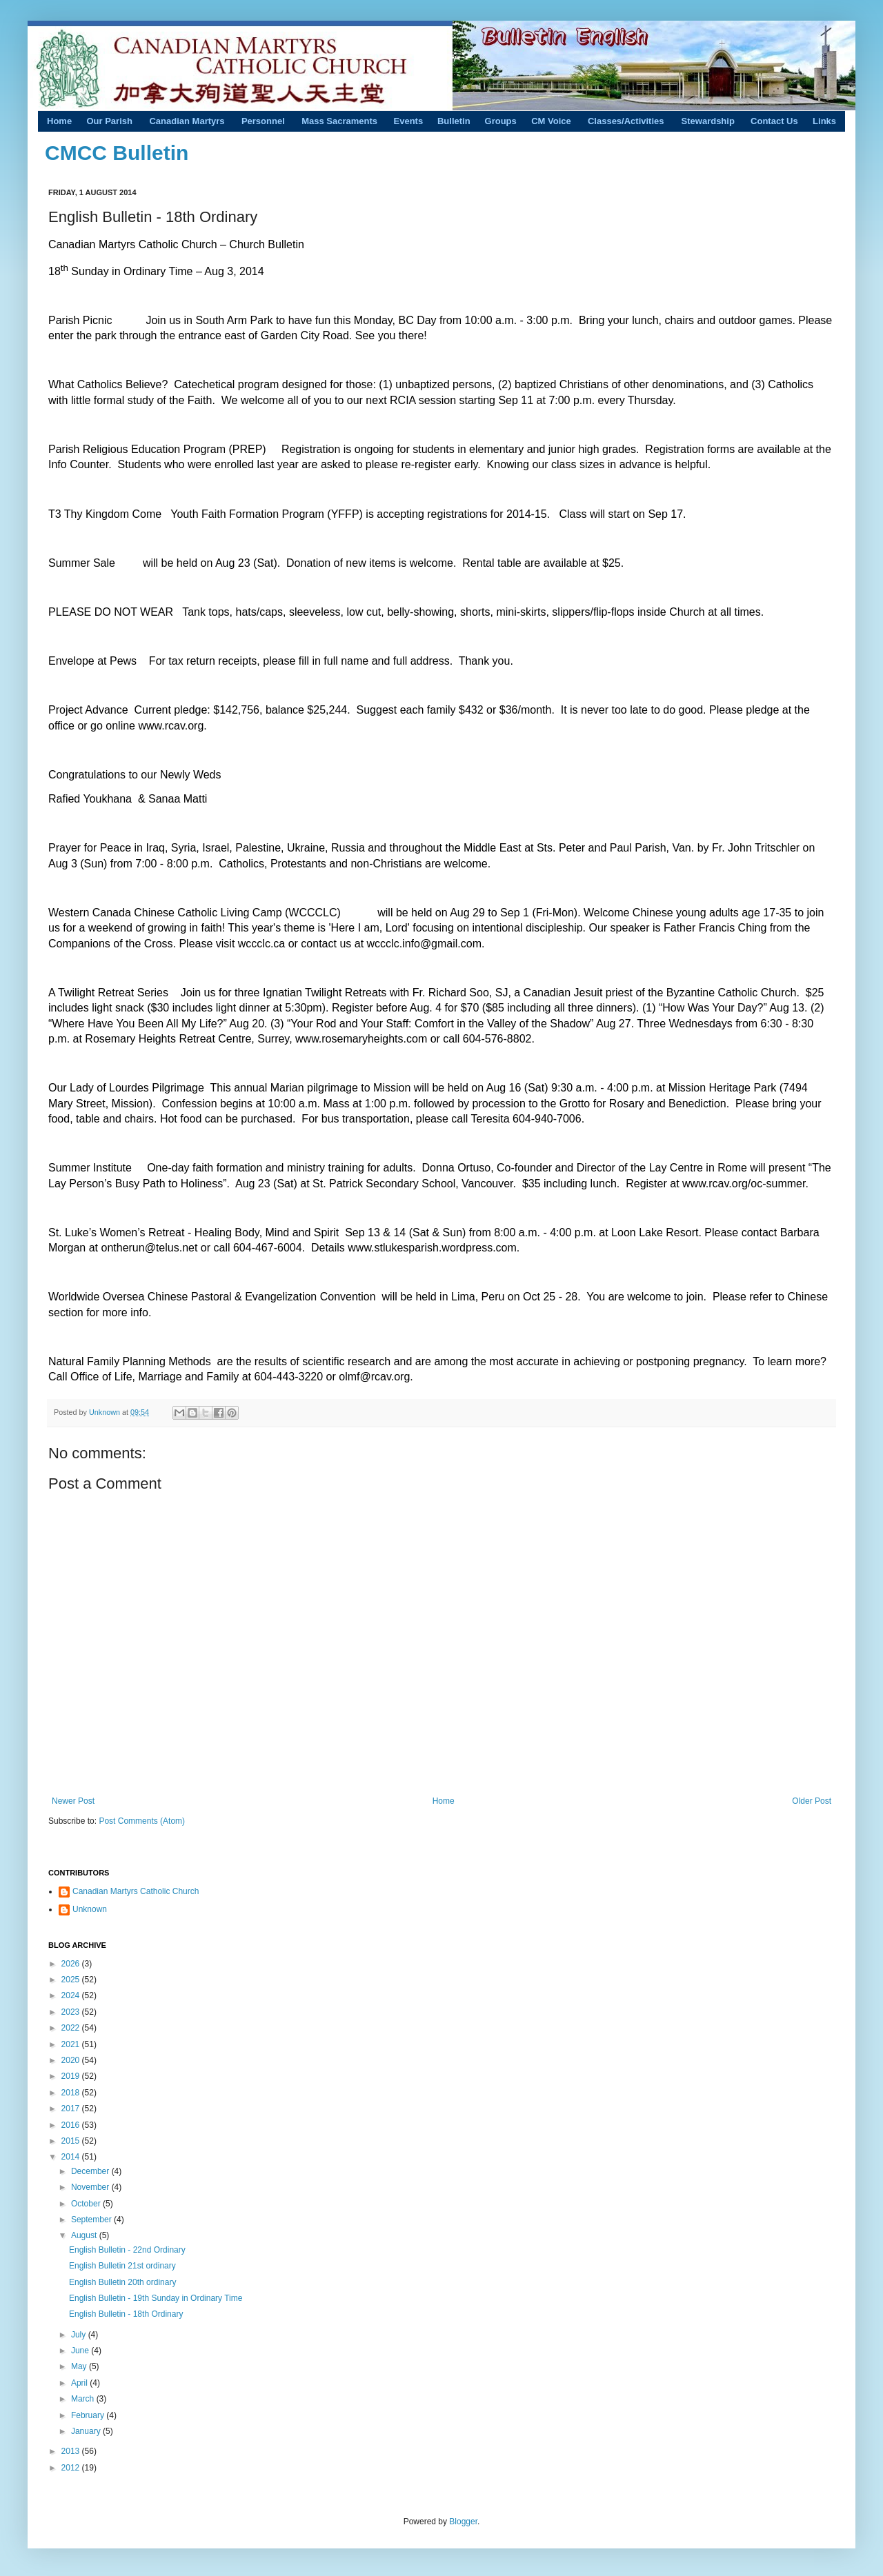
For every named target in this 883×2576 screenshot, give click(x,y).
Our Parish (109, 121)
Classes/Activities (626, 121)
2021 (71, 2044)
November (91, 2187)
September (92, 2219)
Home (59, 121)
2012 (71, 2468)
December (91, 2171)
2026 (71, 1964)
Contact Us (774, 121)
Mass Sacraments (339, 121)
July (79, 2334)
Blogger (463, 2521)
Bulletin (453, 121)
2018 (71, 2092)
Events (409, 121)
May (80, 2366)
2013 (71, 2451)
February (88, 2415)
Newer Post (73, 1801)
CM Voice (551, 121)
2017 (71, 2108)
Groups (501, 121)
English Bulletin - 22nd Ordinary (127, 2250)
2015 (71, 2141)
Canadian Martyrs (186, 121)
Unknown (105, 1412)
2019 (71, 2076)
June (81, 2350)
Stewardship (708, 121)
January (87, 2431)
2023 (71, 2012)
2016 (71, 2125)
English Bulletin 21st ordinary (122, 2266)
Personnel (263, 121)
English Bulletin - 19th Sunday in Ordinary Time (155, 2298)
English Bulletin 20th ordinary (122, 2282)
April (80, 2383)
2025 (71, 1979)
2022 (71, 2028)
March (84, 2399)
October (87, 2203)
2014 (71, 2157)
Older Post (811, 1801)
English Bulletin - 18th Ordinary (126, 2314)
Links (824, 121)
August (85, 2235)
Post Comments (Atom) (142, 1821)
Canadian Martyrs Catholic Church (135, 1891)
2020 (71, 2060)
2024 (71, 1995)
